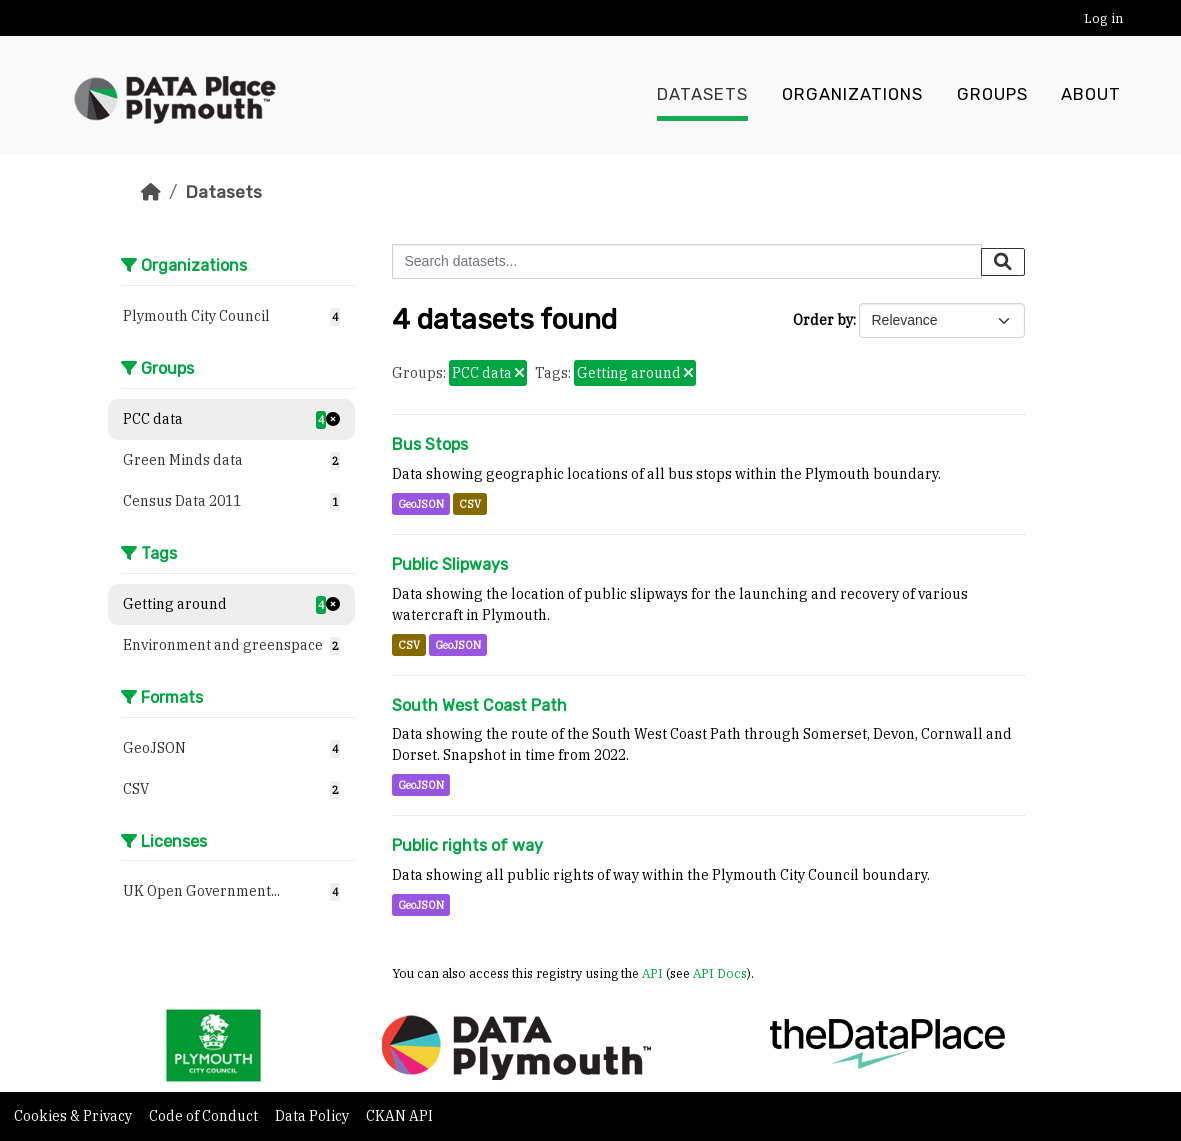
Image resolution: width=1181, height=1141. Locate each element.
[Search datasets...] (687, 261)
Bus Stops (430, 444)
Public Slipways (450, 564)
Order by (823, 320)
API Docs (720, 973)
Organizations (852, 95)
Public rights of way (467, 845)
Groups (992, 95)
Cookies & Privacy (74, 1116)
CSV (470, 504)
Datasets (702, 95)
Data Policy (313, 1116)
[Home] (151, 192)
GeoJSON (421, 504)
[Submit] (1003, 262)
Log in (1103, 18)
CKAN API (399, 1116)
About (1091, 95)
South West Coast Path (479, 705)
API (652, 973)
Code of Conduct (205, 1116)
